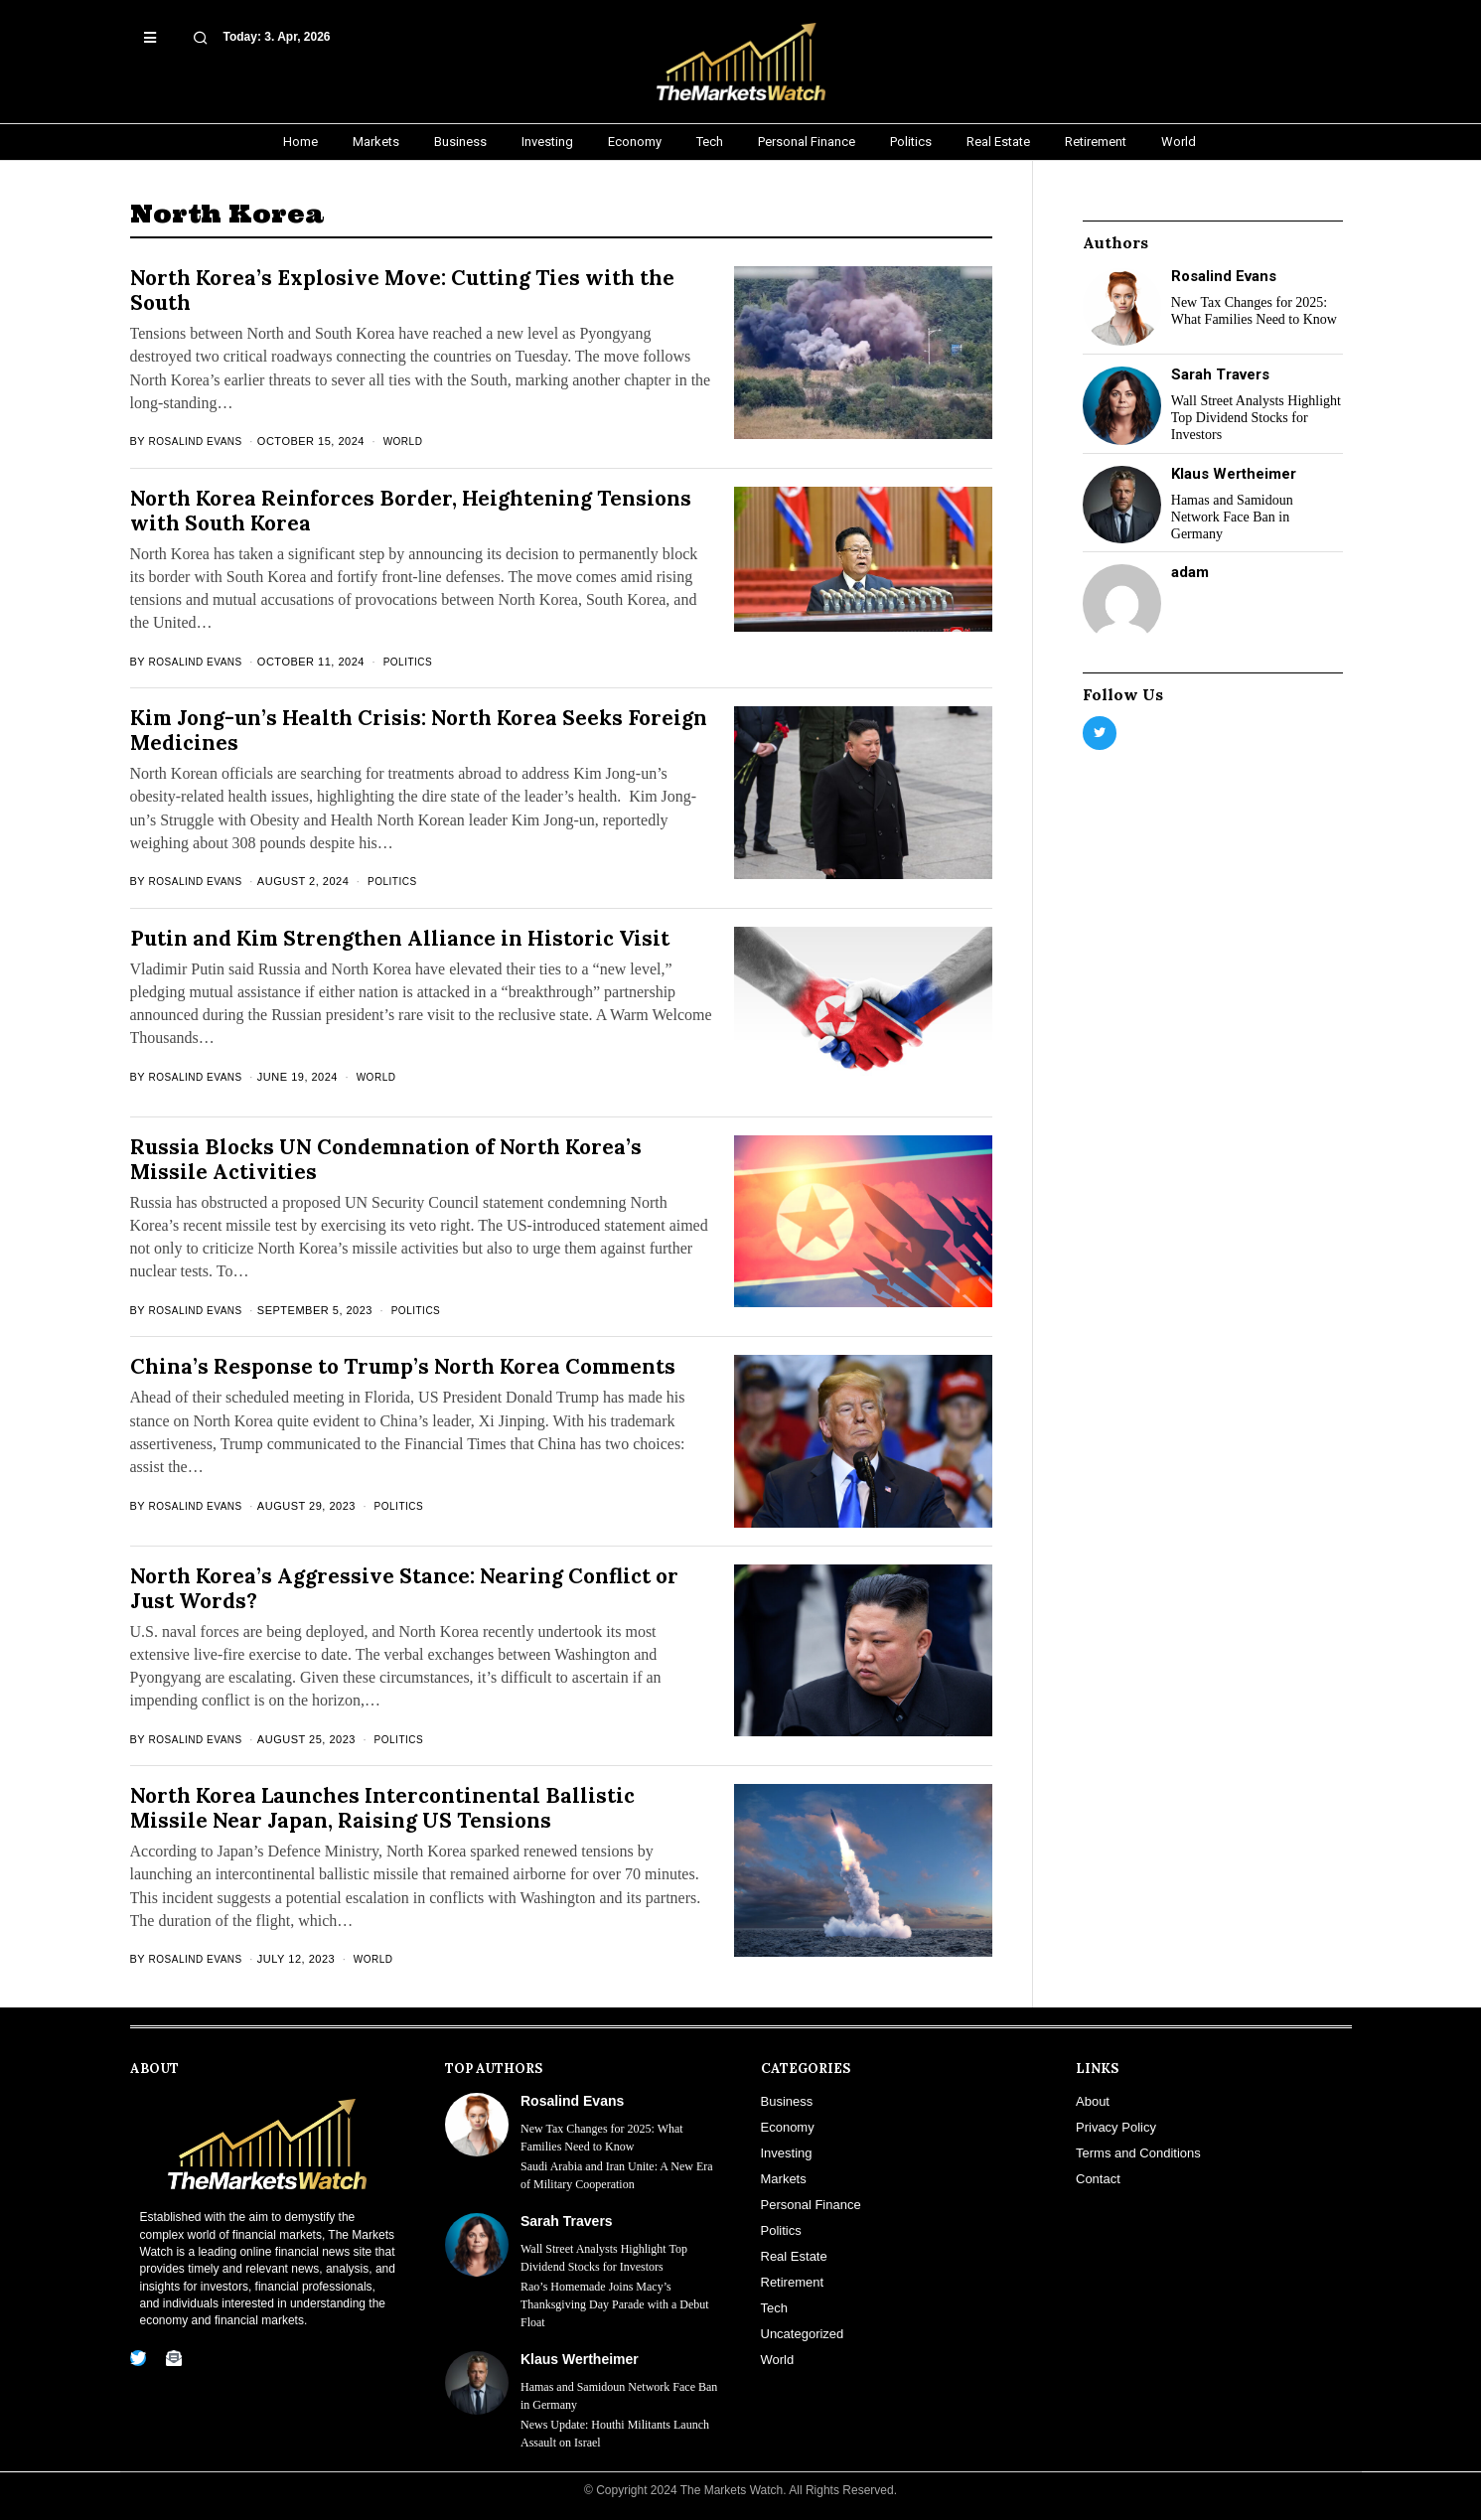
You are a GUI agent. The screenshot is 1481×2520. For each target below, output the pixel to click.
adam (1190, 572)
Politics (418, 661)
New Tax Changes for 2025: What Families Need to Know (1254, 311)
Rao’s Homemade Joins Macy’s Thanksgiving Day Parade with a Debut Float (614, 2304)
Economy (788, 2127)
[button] (174, 30)
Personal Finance (811, 2204)
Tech (774, 2307)
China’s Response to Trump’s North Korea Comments (402, 1366)
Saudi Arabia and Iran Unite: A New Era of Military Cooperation (616, 2175)
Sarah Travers (1220, 374)
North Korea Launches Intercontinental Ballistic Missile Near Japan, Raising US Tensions (382, 1808)
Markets (784, 2178)
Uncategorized (802, 2333)
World (412, 441)
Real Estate (794, 2256)
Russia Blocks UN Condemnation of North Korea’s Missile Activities (386, 1159)
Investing (787, 2153)
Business (787, 2101)
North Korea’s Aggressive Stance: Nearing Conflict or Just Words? (404, 1588)
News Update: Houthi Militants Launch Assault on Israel (614, 2433)
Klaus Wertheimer (1233, 474)
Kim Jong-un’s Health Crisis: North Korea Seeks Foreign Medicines (418, 730)
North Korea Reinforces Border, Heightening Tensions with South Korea (410, 510)
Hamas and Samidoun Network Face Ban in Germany (1232, 517)
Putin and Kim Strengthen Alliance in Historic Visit (399, 938)
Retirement (792, 2282)
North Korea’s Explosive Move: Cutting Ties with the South (402, 290)
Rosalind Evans (200, 441)
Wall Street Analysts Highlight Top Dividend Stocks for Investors (1256, 417)
